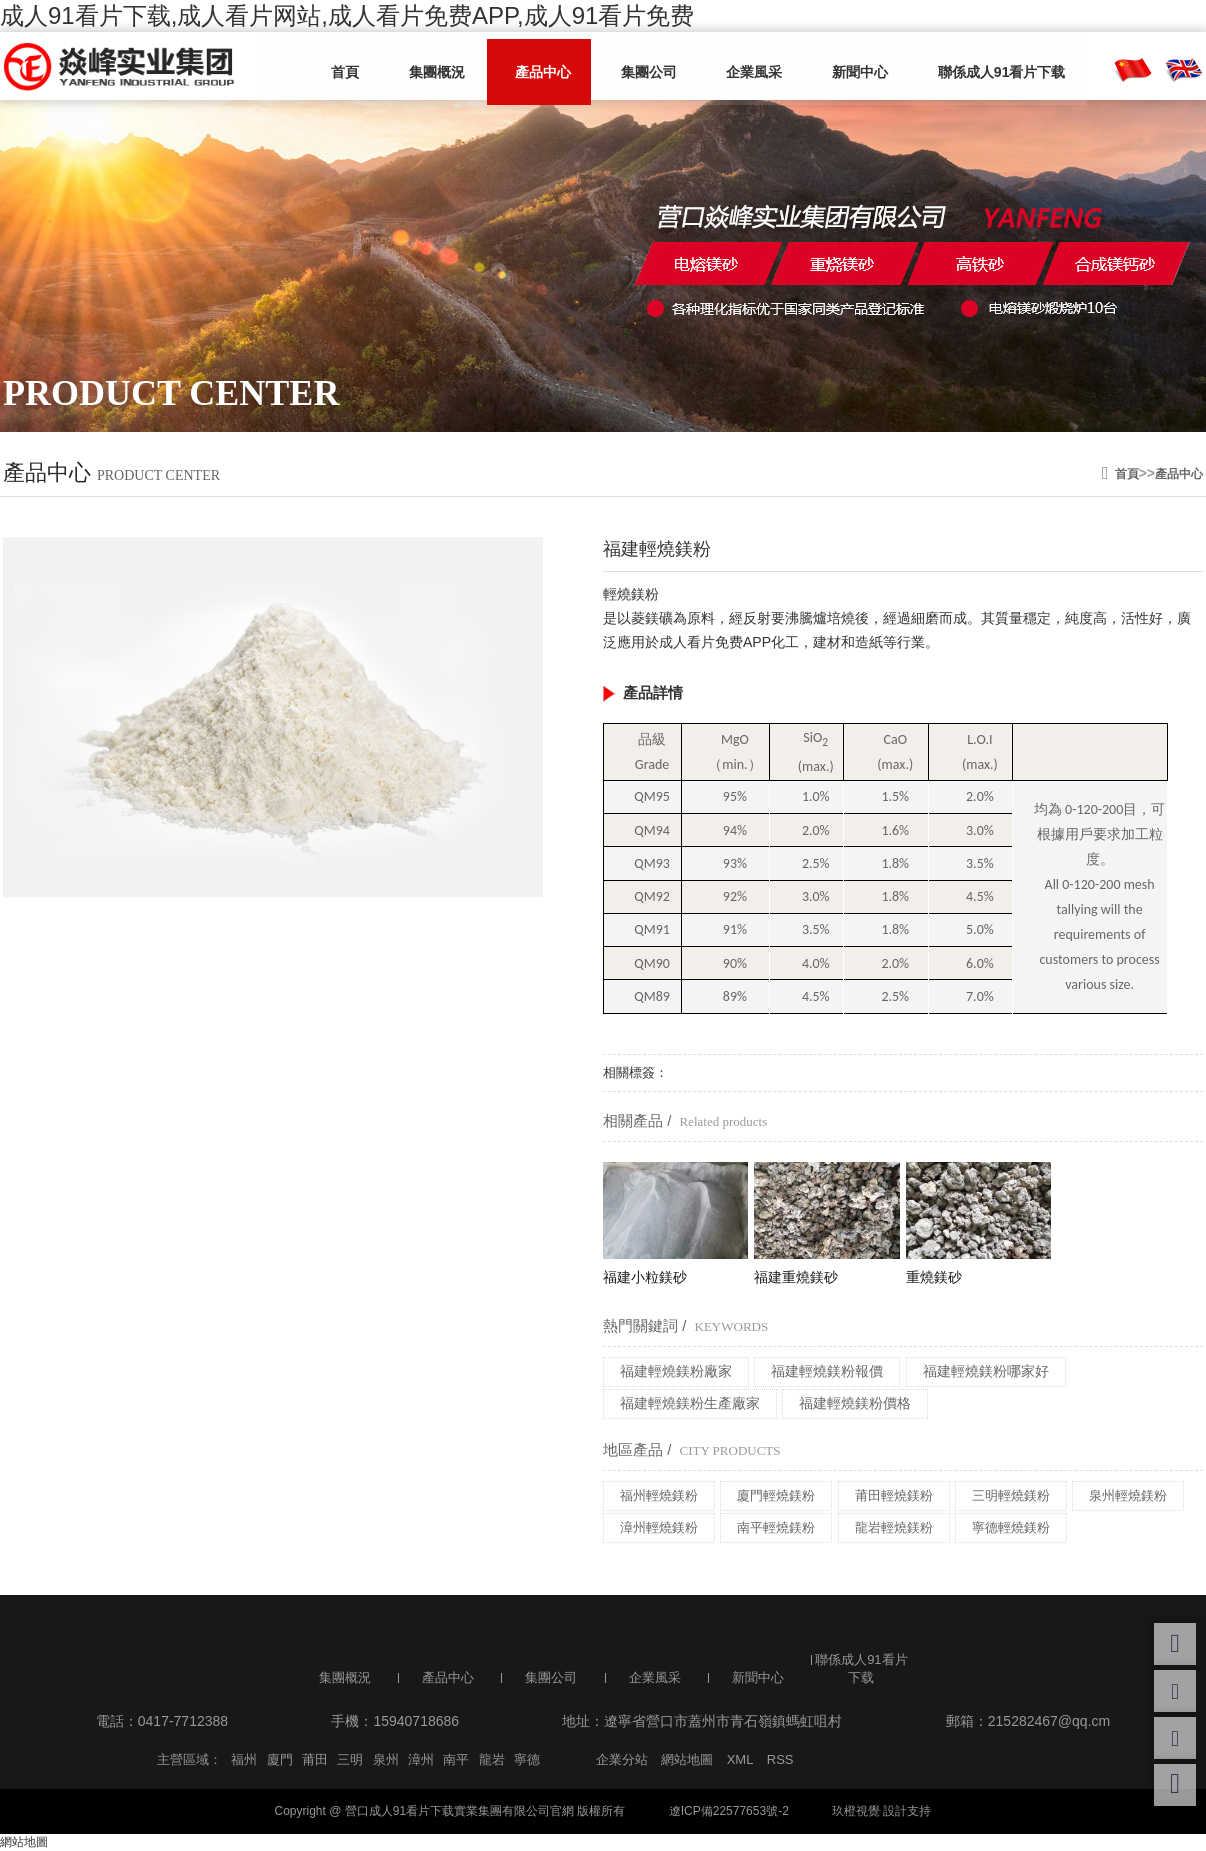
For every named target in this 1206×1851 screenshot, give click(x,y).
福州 (244, 1759)
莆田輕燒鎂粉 (894, 1495)
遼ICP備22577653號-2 (729, 1811)
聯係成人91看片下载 (960, 67)
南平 (456, 1759)
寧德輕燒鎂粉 (1011, 1527)
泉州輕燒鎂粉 (1128, 1495)
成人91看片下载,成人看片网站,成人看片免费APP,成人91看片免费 (347, 15)
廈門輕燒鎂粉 (776, 1495)
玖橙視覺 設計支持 (881, 1811)
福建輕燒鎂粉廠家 (676, 1371)
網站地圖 (687, 1759)
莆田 (315, 1759)
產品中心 (532, 67)
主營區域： (189, 1759)
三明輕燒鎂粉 (1011, 1495)
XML (740, 1759)
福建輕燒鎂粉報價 (827, 1371)
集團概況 (434, 67)
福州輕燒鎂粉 (659, 1495)
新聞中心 (826, 67)
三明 (350, 1759)
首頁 (350, 67)
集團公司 (630, 67)
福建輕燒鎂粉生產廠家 (690, 1403)
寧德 (527, 1759)
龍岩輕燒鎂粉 (894, 1527)
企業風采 (728, 67)
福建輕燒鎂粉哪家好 (986, 1371)
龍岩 (492, 1759)
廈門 (280, 1759)
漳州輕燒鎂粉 (659, 1527)
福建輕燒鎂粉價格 (855, 1403)
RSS (780, 1759)
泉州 (386, 1759)
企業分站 (622, 1759)
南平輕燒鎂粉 (776, 1527)
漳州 (421, 1759)
